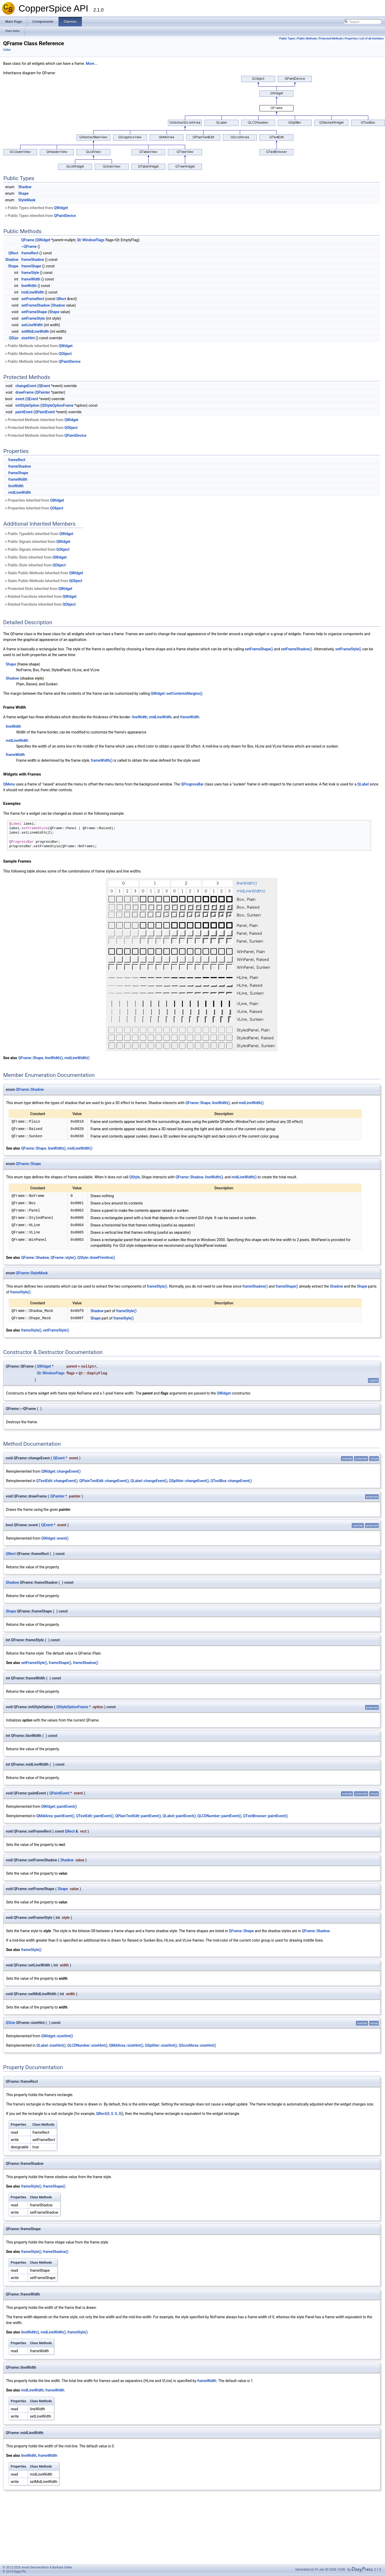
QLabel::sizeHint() (51, 2045)
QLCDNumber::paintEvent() (219, 1816)
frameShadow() (255, 1286)
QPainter (43, 392)
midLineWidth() (76, 1058)
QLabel (363, 784)
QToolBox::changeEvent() (231, 1481)
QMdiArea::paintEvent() (55, 1816)
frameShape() (287, 1286)
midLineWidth (32, 292)
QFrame (27, 240)
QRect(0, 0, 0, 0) (109, 2114)
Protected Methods (331, 38)
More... (91, 63)
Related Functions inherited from (40, 596)
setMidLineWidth (35, 331)
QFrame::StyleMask (32, 1273)
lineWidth (29, 286)
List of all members (372, 38)
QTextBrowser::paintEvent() (265, 1816)
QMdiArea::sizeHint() (126, 2045)
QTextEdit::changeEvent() (57, 1481)
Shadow (24, 187)
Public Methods (306, 38)
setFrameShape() (259, 649)
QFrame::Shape (30, 1058)
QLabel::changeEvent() (149, 1481)
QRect (13, 253)
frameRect (29, 253)
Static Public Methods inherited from (43, 573)
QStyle (134, 1177)
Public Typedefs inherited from (38, 534)
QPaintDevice (65, 216)
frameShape (31, 266)
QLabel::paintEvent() (179, 1816)
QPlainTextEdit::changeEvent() (104, 1481)
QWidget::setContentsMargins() (176, 693)
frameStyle (30, 273)
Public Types (287, 38)
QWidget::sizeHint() (57, 2036)
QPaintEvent (45, 412)
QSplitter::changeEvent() (189, 1481)
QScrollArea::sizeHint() (197, 2045)
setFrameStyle (33, 318)
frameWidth (31, 279)
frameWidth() (101, 760)
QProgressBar (192, 784)
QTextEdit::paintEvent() (95, 1816)
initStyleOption (27, 405)
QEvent (44, 386)
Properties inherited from (34, 500)
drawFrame (24, 392)
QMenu (9, 784)
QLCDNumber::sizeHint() (87, 2045)
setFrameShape (34, 312)
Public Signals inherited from (37, 542)
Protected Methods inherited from (41, 420)
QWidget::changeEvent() (61, 1471)
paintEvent (24, 412)
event (19, 399)
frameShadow (32, 259)
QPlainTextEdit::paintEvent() (138, 1816)
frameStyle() (157, 1286)
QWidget (61, 208)
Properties (351, 38)
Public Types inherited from (36, 208)
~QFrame (29, 246)
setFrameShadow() (296, 649)
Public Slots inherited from (35, 557)
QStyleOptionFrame (57, 405)
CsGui (6, 49)
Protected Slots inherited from (38, 589)
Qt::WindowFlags (91, 240)
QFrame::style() (63, 1257)
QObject (65, 354)
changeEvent (25, 386)
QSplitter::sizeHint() (161, 2045)
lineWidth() (54, 1058)
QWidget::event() (55, 1538)
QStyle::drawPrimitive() (96, 1257)
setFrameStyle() (348, 649)
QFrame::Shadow (30, 1089)
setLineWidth (32, 325)
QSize (13, 338)
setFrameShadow (35, 305)
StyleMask (26, 200)
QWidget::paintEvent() (59, 1806)
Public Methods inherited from (38, 346)
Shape (23, 193)
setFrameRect (32, 299)
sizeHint (28, 338)
